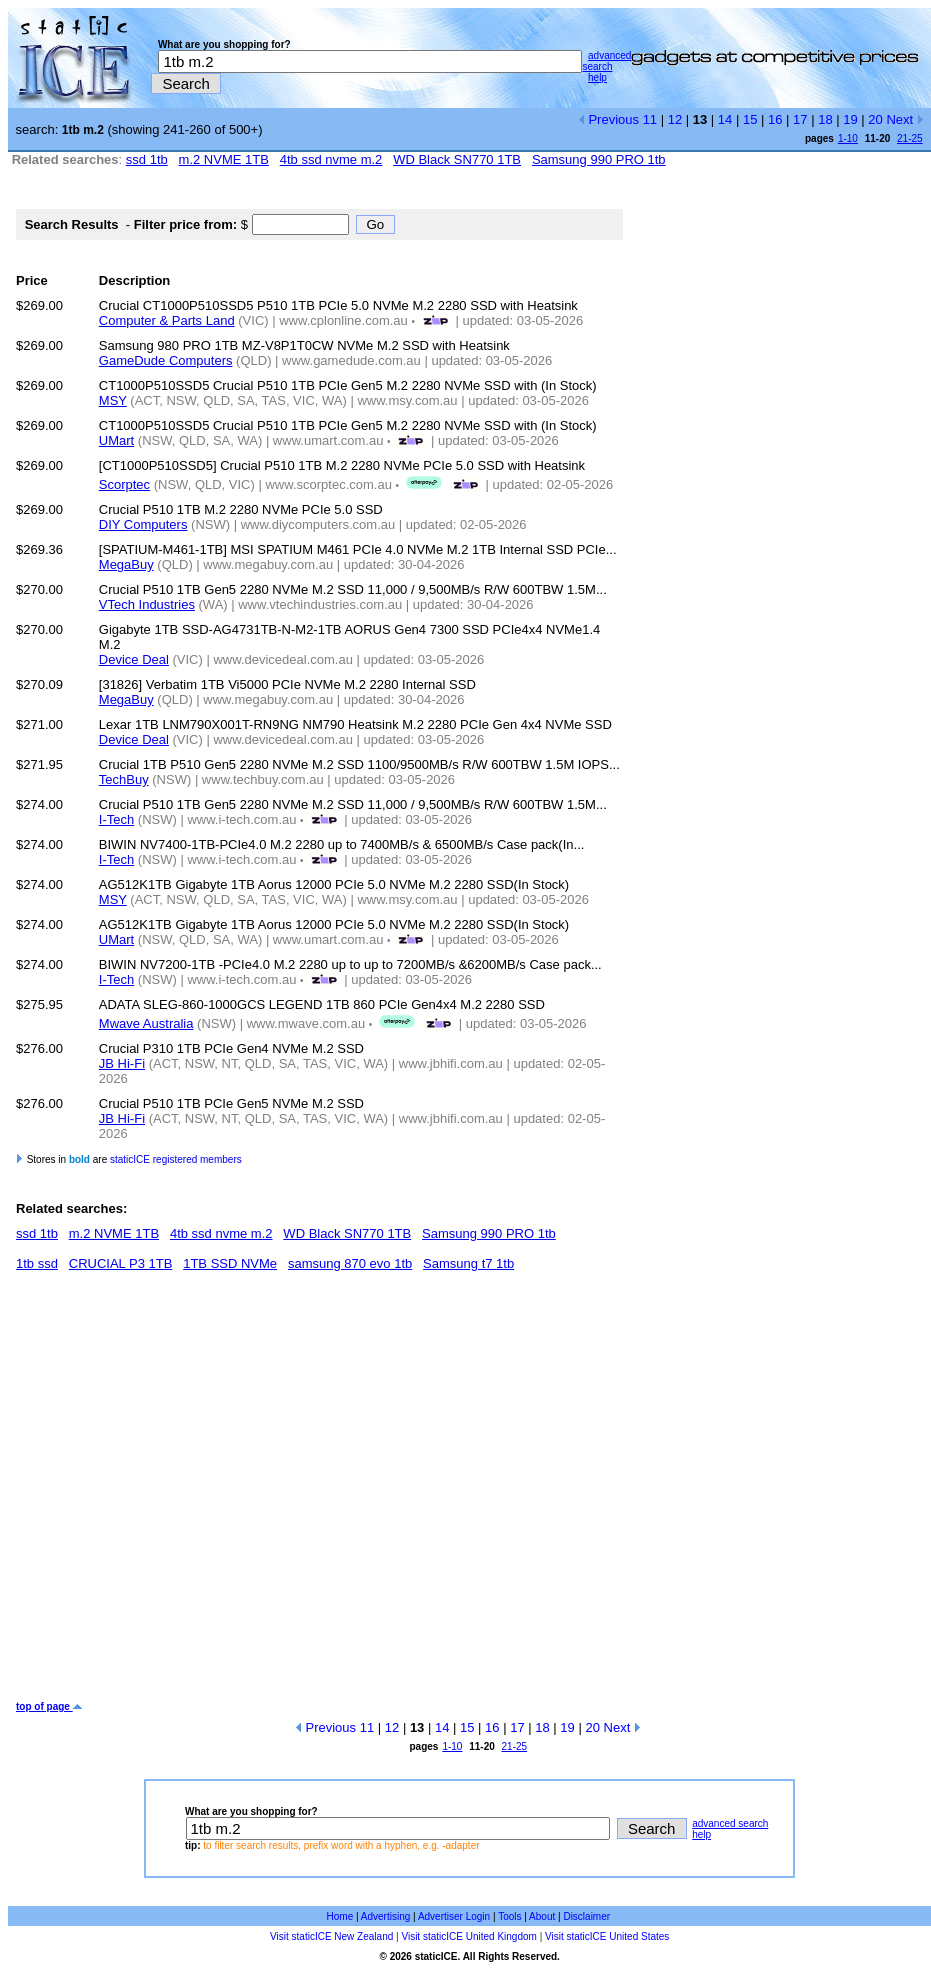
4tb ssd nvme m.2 (331, 159)
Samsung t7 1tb (468, 1263)
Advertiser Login (454, 1916)
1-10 (848, 138)
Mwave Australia (146, 1023)
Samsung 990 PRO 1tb (599, 159)
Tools (509, 1916)
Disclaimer (586, 1916)
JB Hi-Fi (122, 1063)
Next (904, 119)
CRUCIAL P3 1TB (121, 1263)
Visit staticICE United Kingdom (468, 1936)
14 (725, 119)
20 (875, 119)
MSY (113, 400)
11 (650, 119)
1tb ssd (37, 1263)
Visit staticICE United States (607, 1936)
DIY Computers (143, 524)
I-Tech (116, 819)
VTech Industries (147, 604)
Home (340, 1916)
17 (800, 119)
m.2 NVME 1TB (224, 159)
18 (825, 119)
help (597, 77)
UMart (116, 440)
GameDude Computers (166, 360)
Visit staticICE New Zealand (331, 1936)
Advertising (385, 1916)
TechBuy (124, 779)
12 (675, 119)
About (542, 1916)
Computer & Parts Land (167, 320)
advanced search (606, 61)
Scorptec (124, 484)
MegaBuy (126, 564)
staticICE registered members (176, 1159)
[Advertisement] (187, 1493)
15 (750, 119)
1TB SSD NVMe (230, 1263)
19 (850, 119)
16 (775, 119)
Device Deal (134, 659)
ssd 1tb (147, 159)
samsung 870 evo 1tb (350, 1263)
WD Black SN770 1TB (457, 159)
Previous (608, 119)
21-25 (910, 138)
